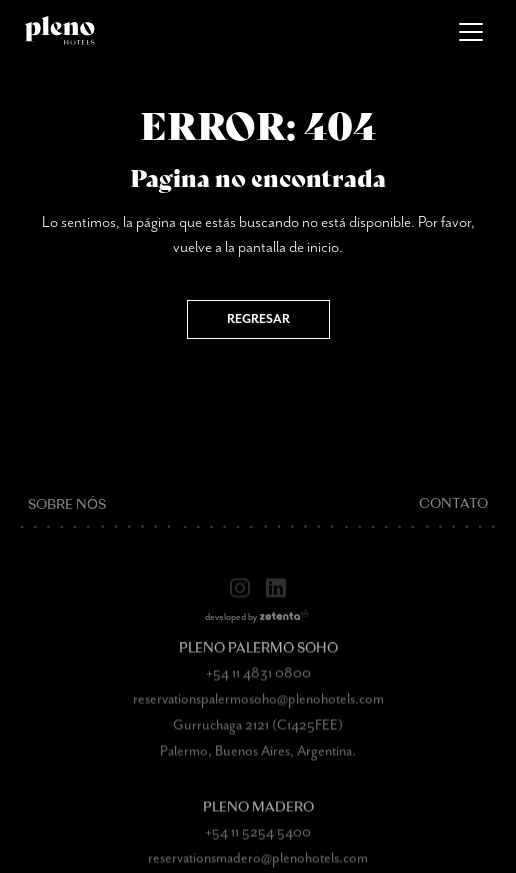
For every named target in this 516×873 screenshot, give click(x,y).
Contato (453, 517)
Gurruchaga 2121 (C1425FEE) (258, 737)
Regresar (258, 319)
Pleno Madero (258, 819)
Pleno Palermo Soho (258, 660)
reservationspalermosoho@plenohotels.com (258, 711)
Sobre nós (67, 517)
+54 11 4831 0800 (258, 685)
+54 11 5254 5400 (258, 844)
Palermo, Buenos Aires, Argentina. (258, 763)
